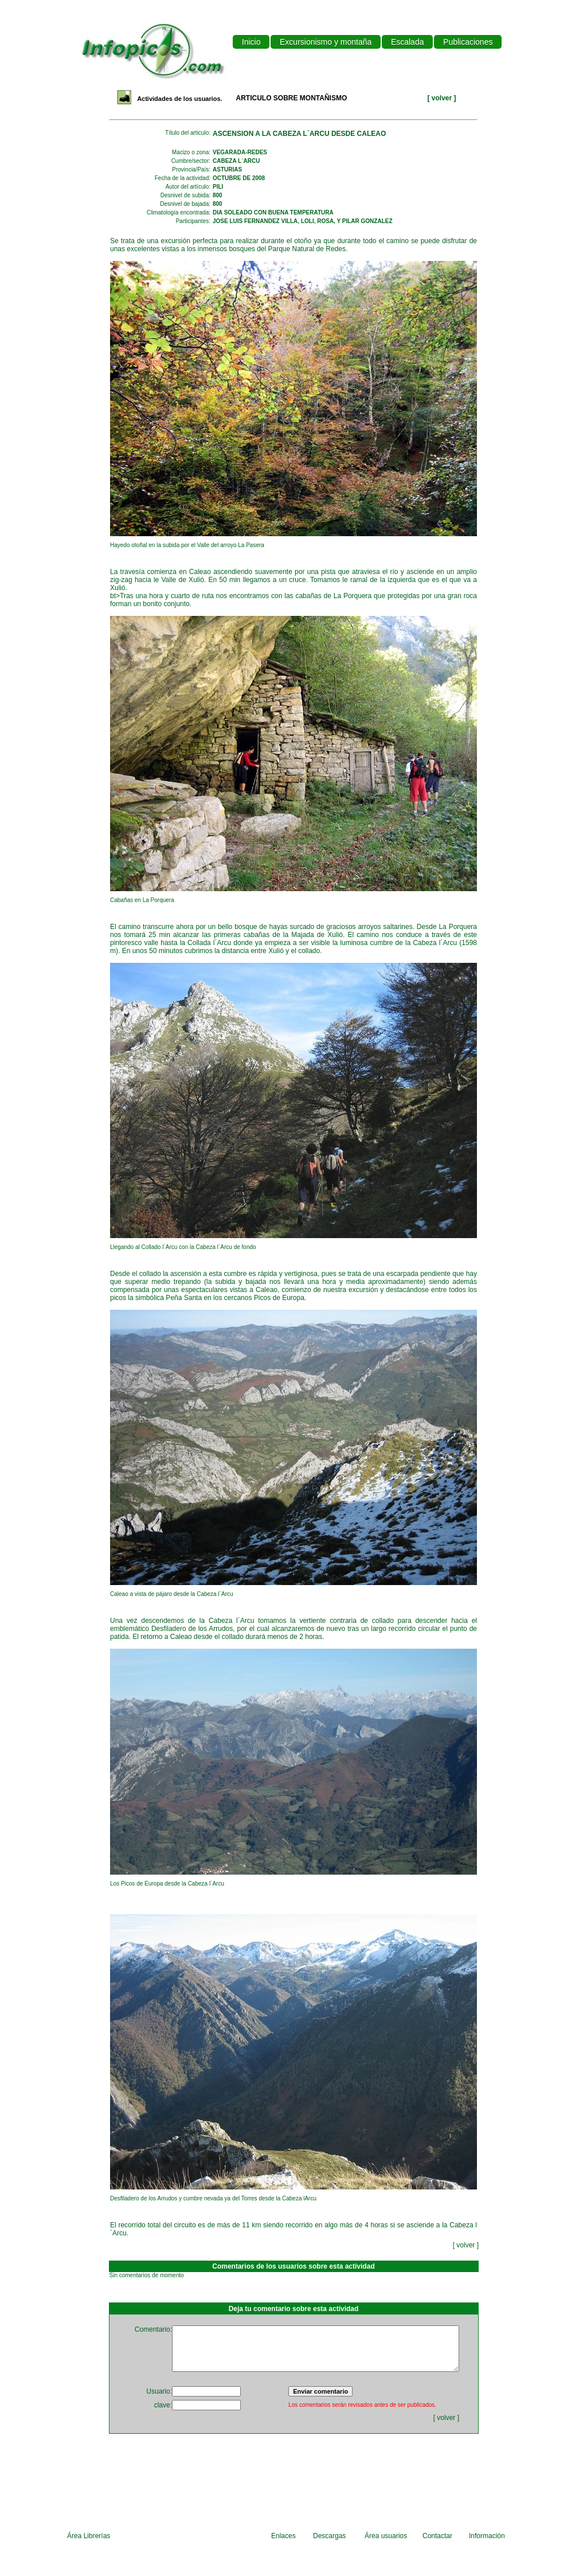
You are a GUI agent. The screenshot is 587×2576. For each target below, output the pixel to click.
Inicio (251, 41)
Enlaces (283, 2536)
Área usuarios (386, 2536)
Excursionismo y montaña (325, 41)
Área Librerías (88, 2536)
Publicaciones (468, 41)
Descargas (329, 2536)
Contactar (437, 2536)
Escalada (407, 41)
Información (487, 2536)
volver (443, 98)
